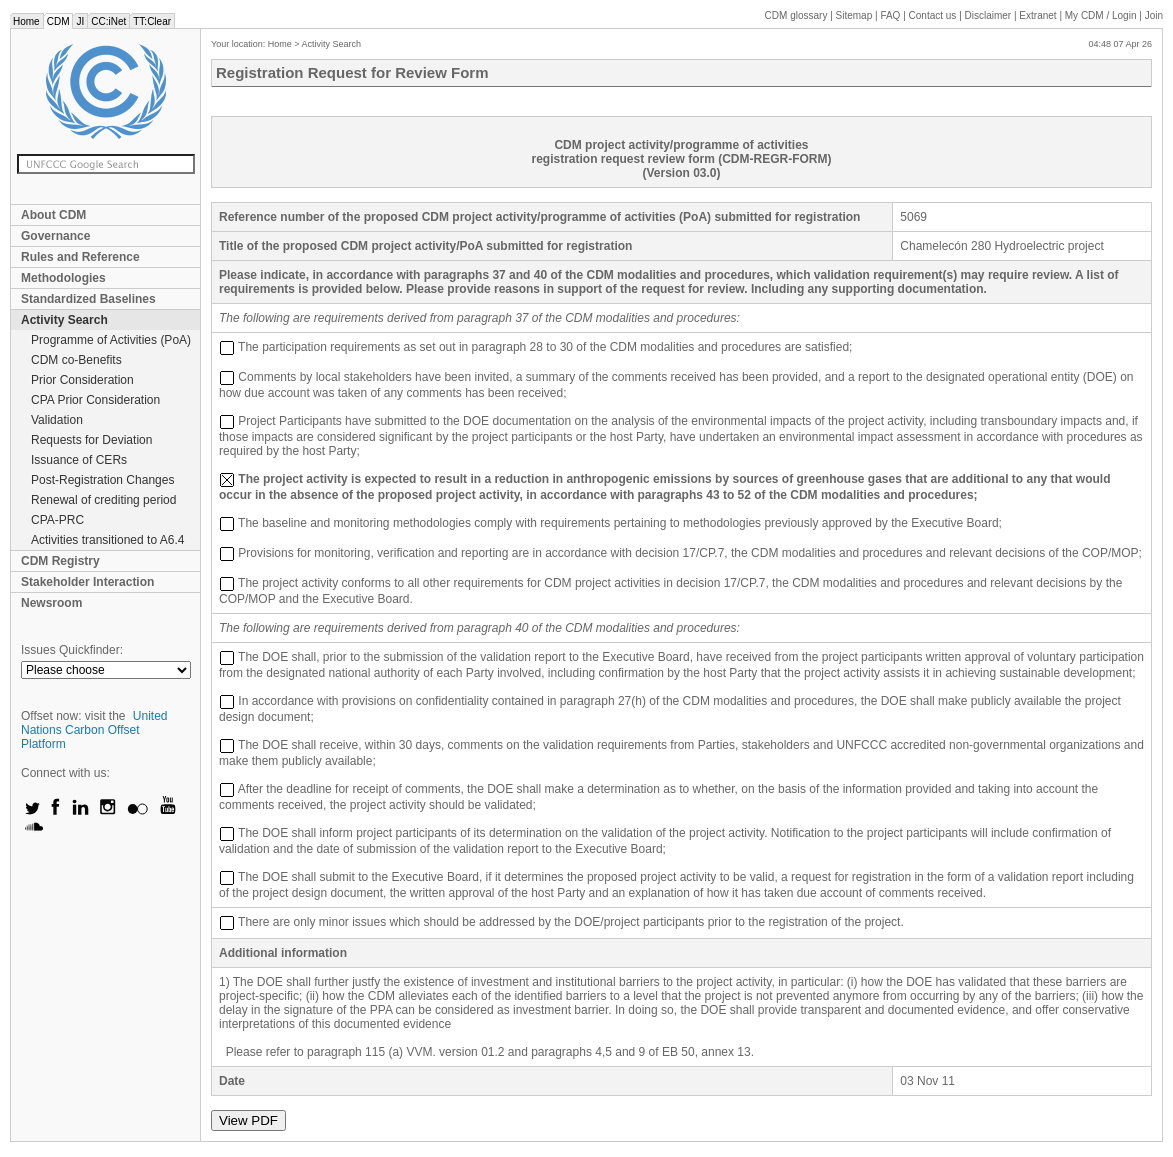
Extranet (1037, 15)
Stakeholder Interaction (87, 582)
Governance (55, 236)
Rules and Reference (80, 257)
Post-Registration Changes (102, 480)
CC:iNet (108, 21)
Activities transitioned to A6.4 (107, 540)
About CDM (53, 215)
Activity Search (64, 320)
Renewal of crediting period (103, 500)
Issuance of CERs (79, 460)
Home (26, 21)
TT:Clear (152, 21)
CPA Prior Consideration (95, 400)
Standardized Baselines (88, 299)
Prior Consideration (82, 380)
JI (80, 21)
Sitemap (854, 15)
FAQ (890, 15)
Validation (57, 420)
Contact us (933, 15)
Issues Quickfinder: (72, 650)
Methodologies (63, 278)
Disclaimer (988, 15)
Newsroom (51, 603)
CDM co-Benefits (76, 360)
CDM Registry (60, 561)
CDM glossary (796, 15)
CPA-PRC (57, 520)
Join (1154, 15)
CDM (58, 21)
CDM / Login (1102, 15)
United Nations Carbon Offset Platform (94, 730)
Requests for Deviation (91, 440)
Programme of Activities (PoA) (111, 340)
